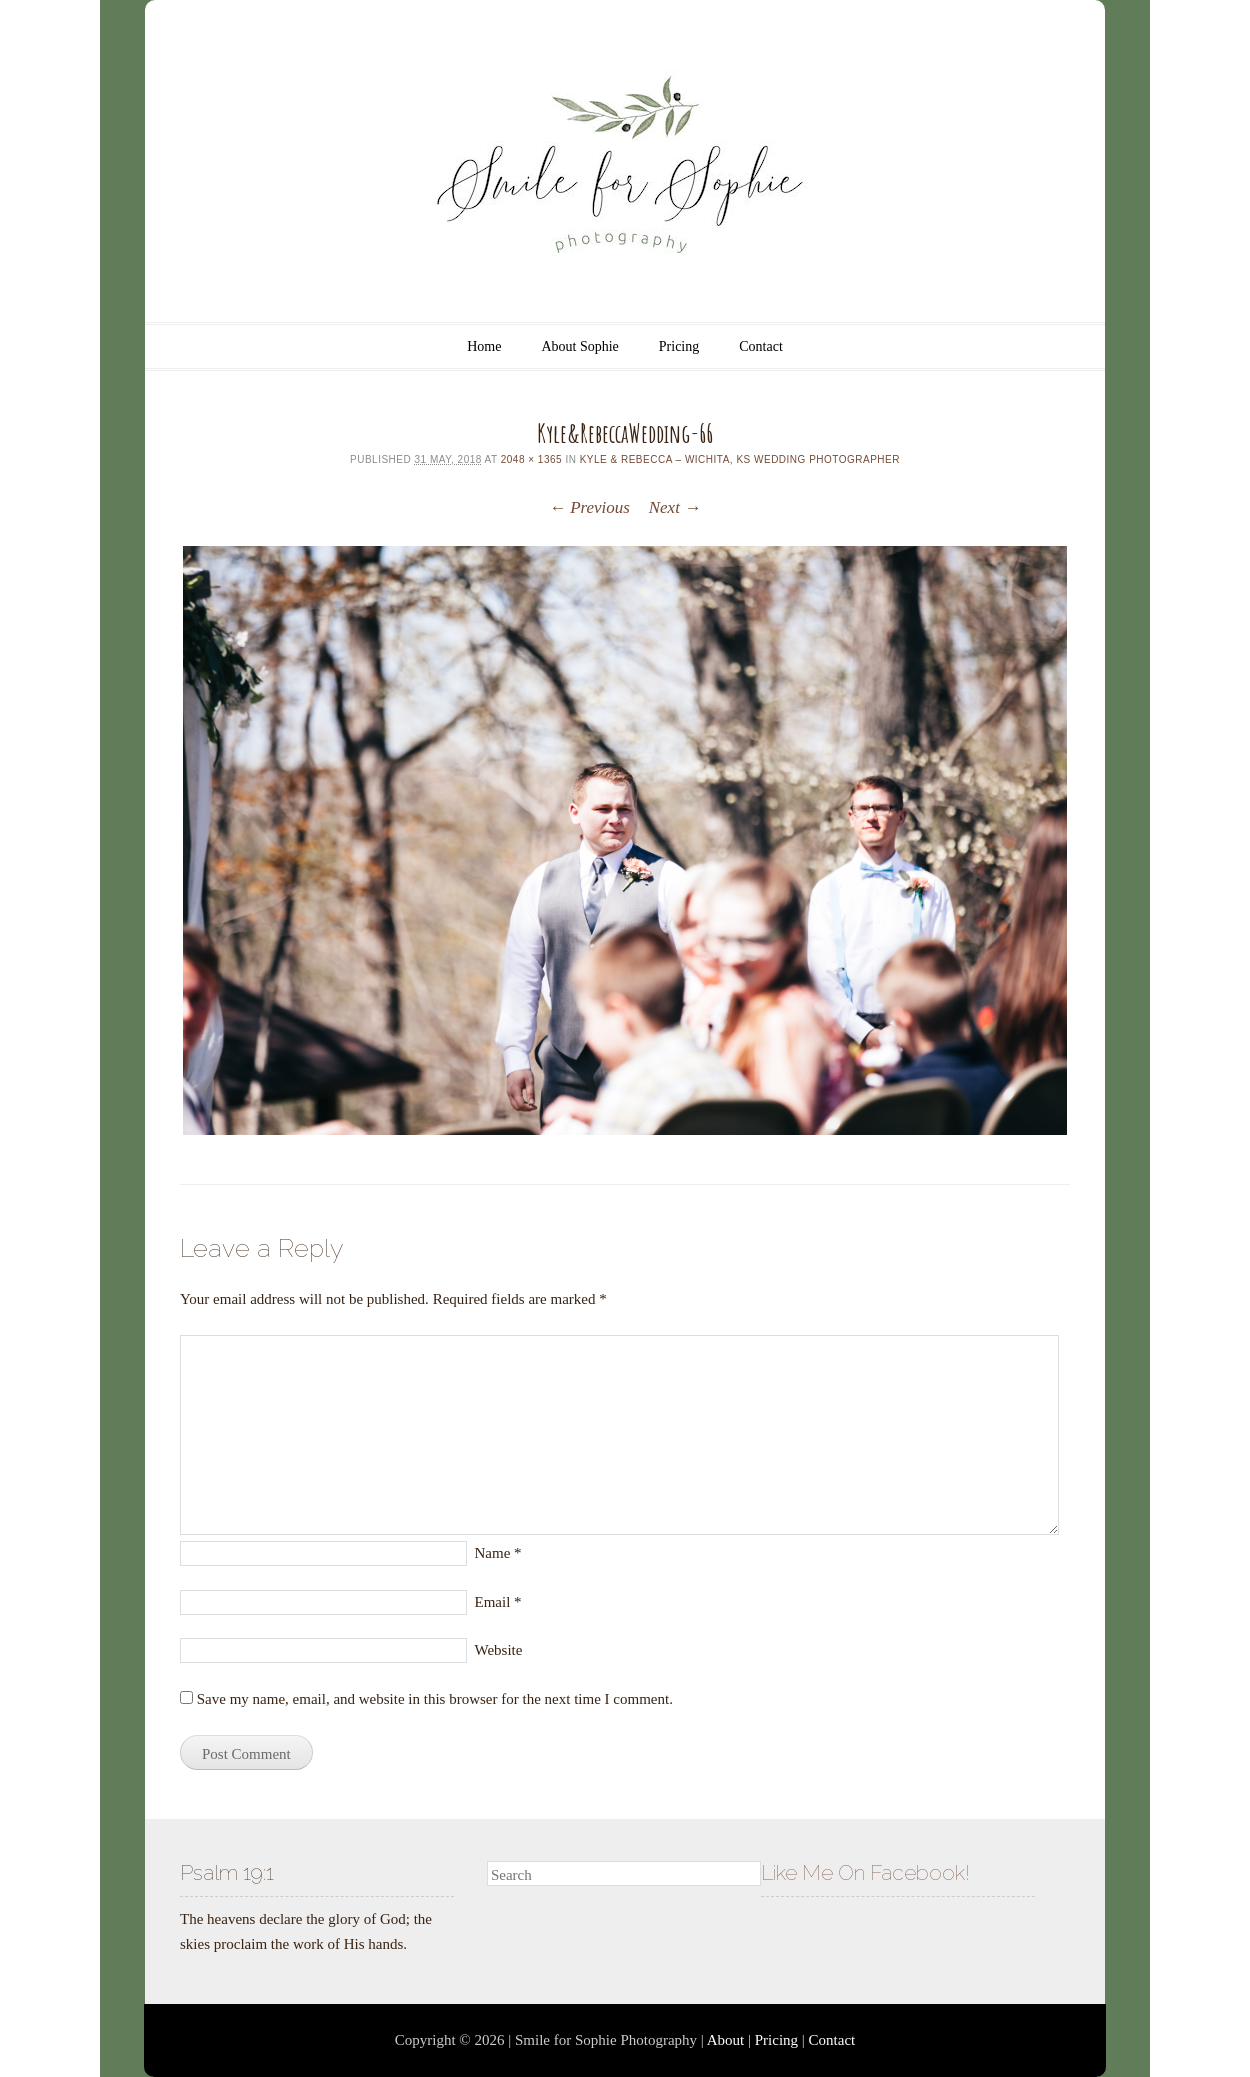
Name (498, 1553)
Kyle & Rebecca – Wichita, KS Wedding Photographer (740, 459)
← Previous (589, 507)
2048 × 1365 (531, 459)
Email (498, 1602)
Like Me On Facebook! (865, 1872)
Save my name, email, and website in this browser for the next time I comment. (435, 1699)
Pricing (679, 346)
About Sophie (579, 346)
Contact (761, 346)
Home (484, 346)
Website (499, 1650)
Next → (675, 507)
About (726, 2040)
